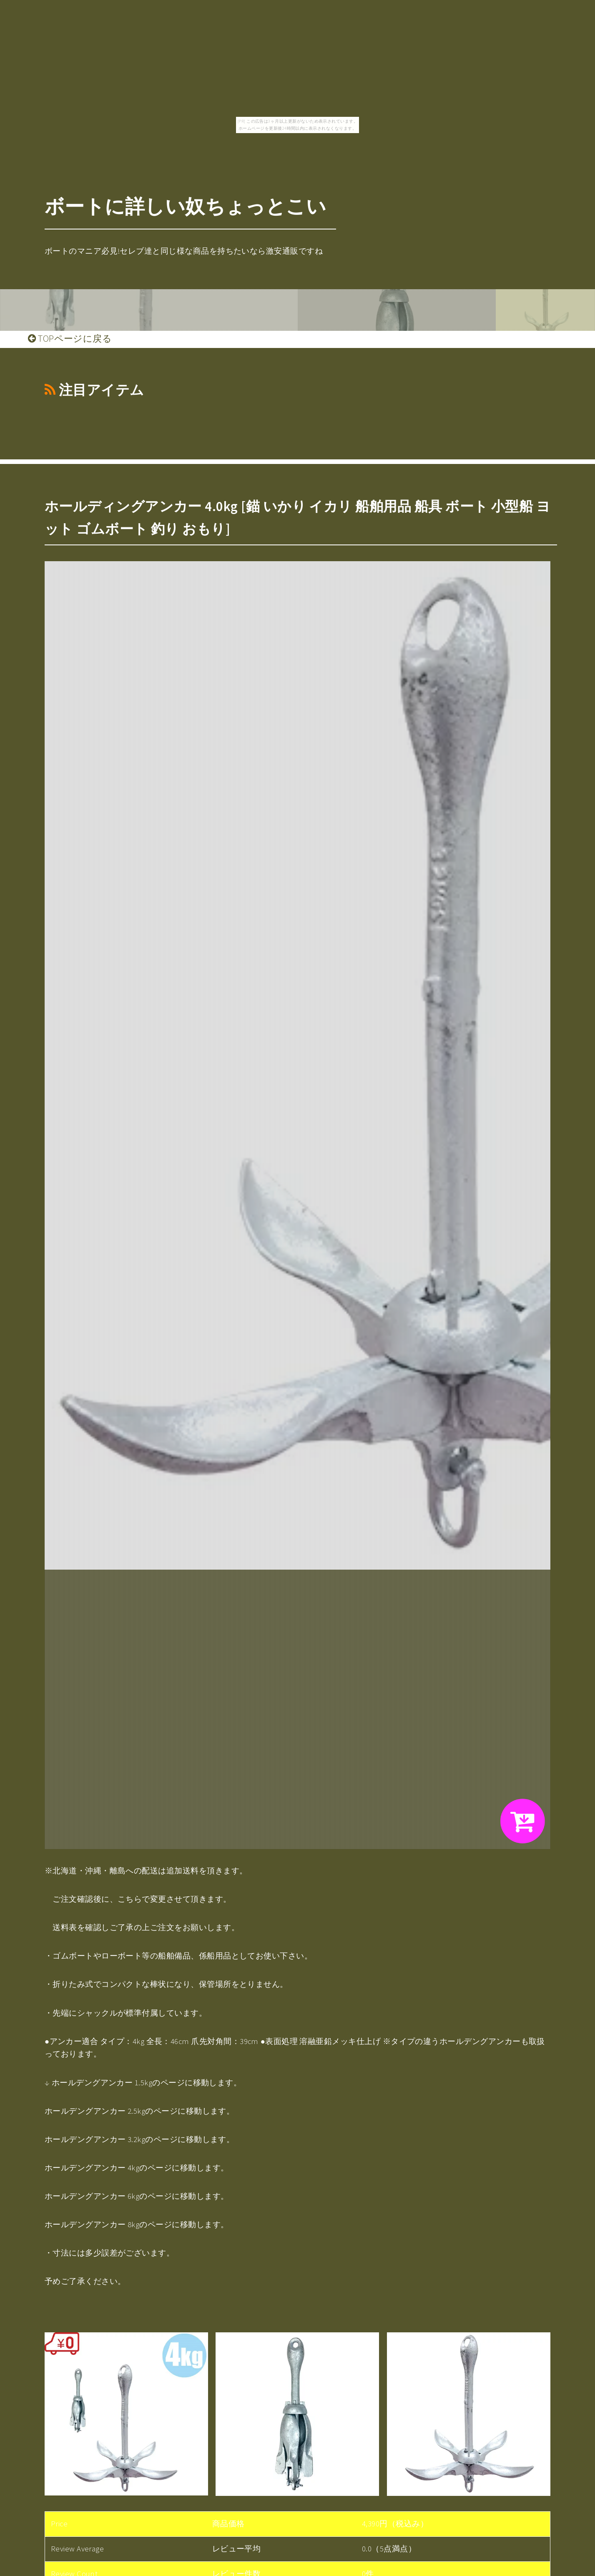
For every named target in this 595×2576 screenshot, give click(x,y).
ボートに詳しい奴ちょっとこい (185, 206)
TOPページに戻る (70, 338)
